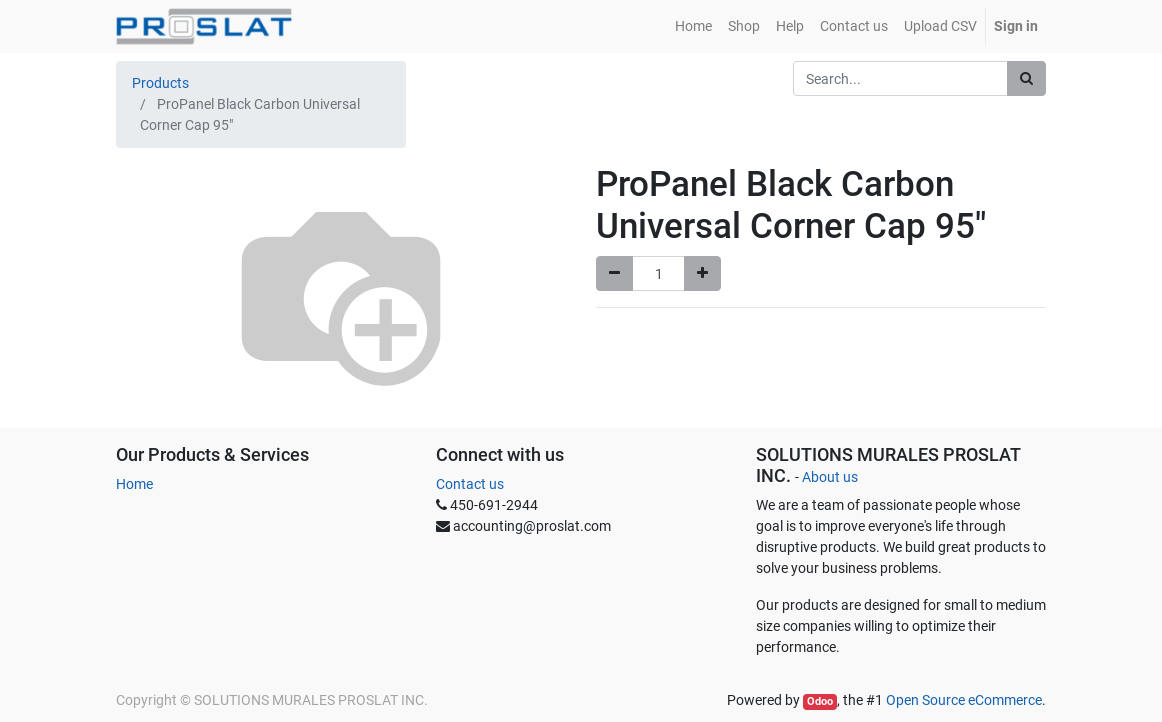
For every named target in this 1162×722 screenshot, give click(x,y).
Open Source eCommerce (964, 700)
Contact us (470, 484)
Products (160, 83)
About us (830, 477)
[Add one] (702, 273)
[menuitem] (693, 26)
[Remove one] (614, 273)
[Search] (1026, 78)
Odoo (820, 701)
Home (134, 484)
